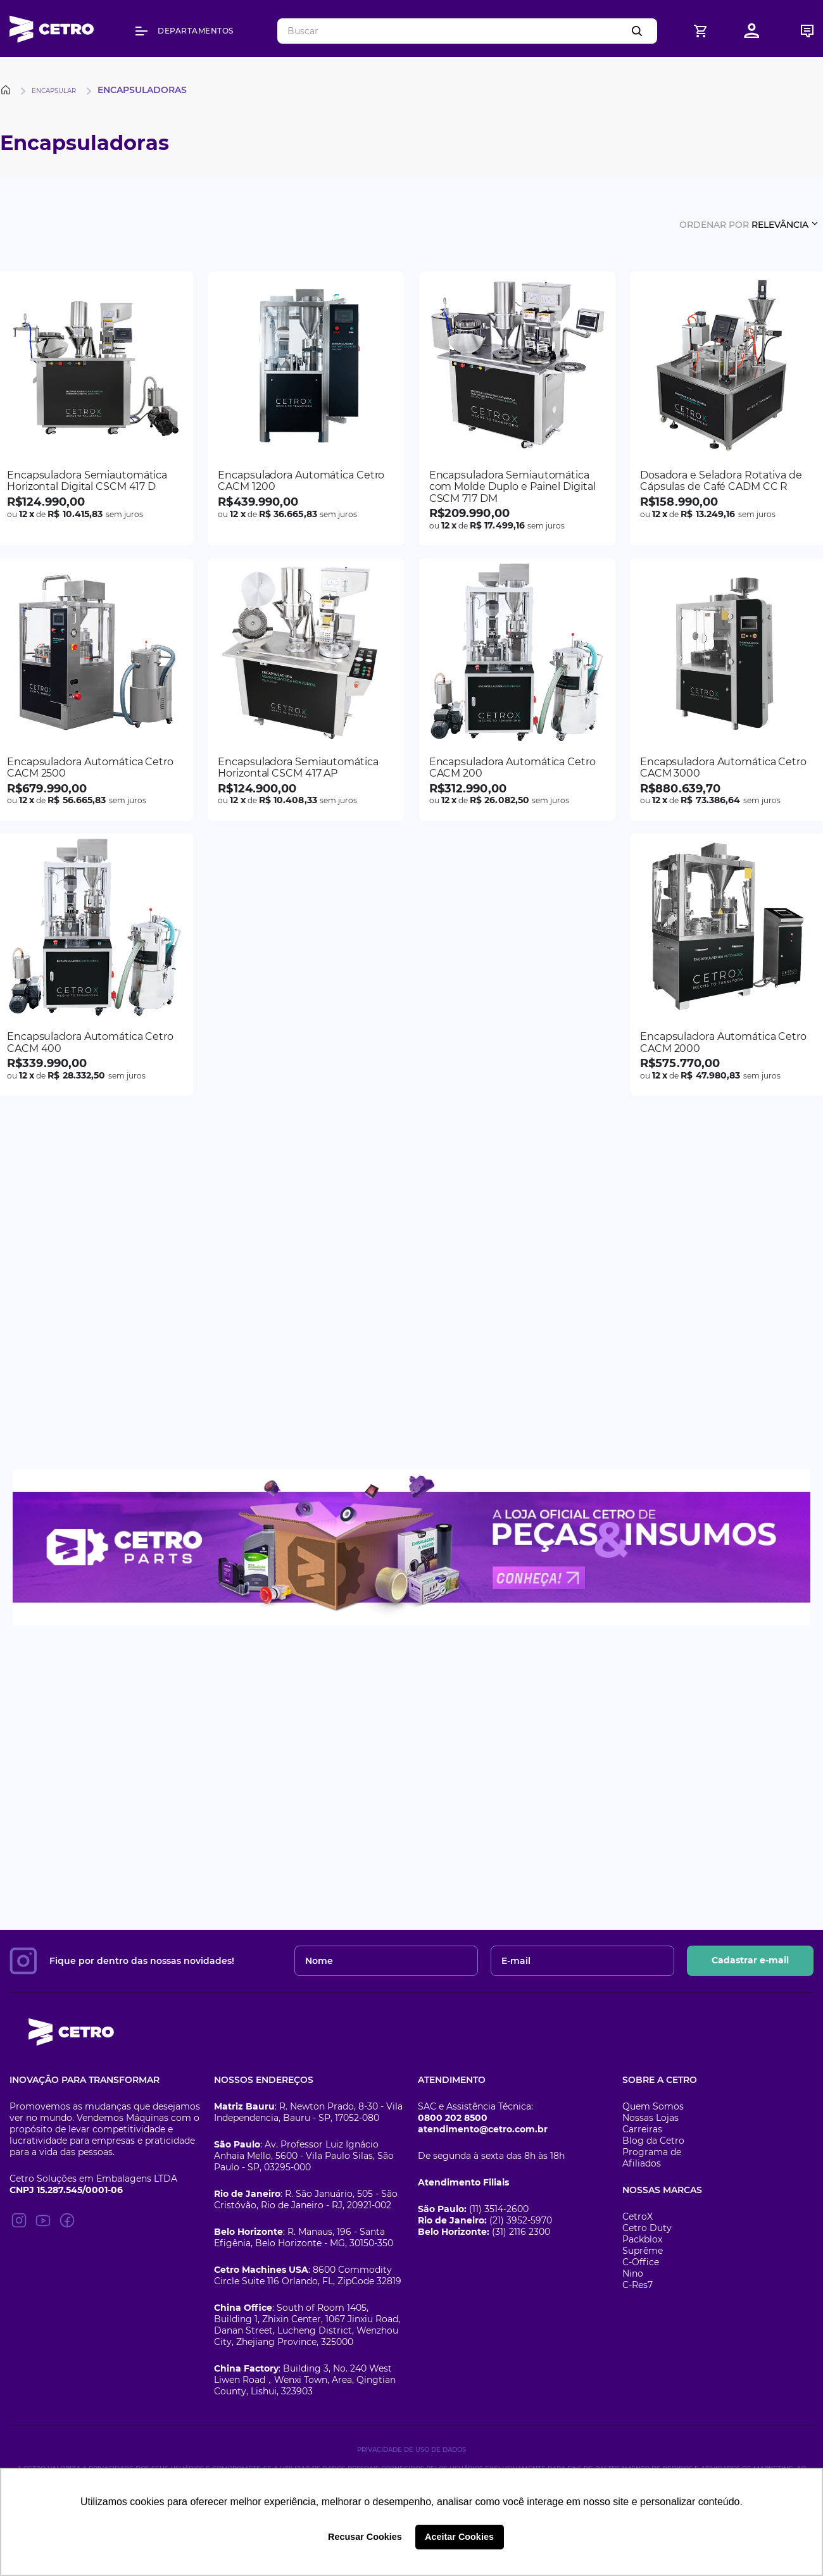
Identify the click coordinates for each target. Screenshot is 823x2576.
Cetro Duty (647, 2228)
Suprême (642, 2250)
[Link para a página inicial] (7, 89)
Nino (632, 2273)
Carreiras (642, 2129)
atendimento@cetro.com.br (483, 2129)
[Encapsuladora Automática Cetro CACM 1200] (306, 409)
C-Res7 (637, 2285)
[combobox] (467, 31)
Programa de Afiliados (651, 2157)
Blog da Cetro (653, 2140)
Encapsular (54, 91)
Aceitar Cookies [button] (459, 2537)
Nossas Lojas (650, 2117)
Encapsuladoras (142, 90)
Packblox (642, 2239)
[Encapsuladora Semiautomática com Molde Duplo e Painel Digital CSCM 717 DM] (517, 409)
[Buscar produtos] (639, 31)
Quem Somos (653, 2106)
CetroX (637, 2216)
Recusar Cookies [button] (365, 2537)
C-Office (640, 2262)
